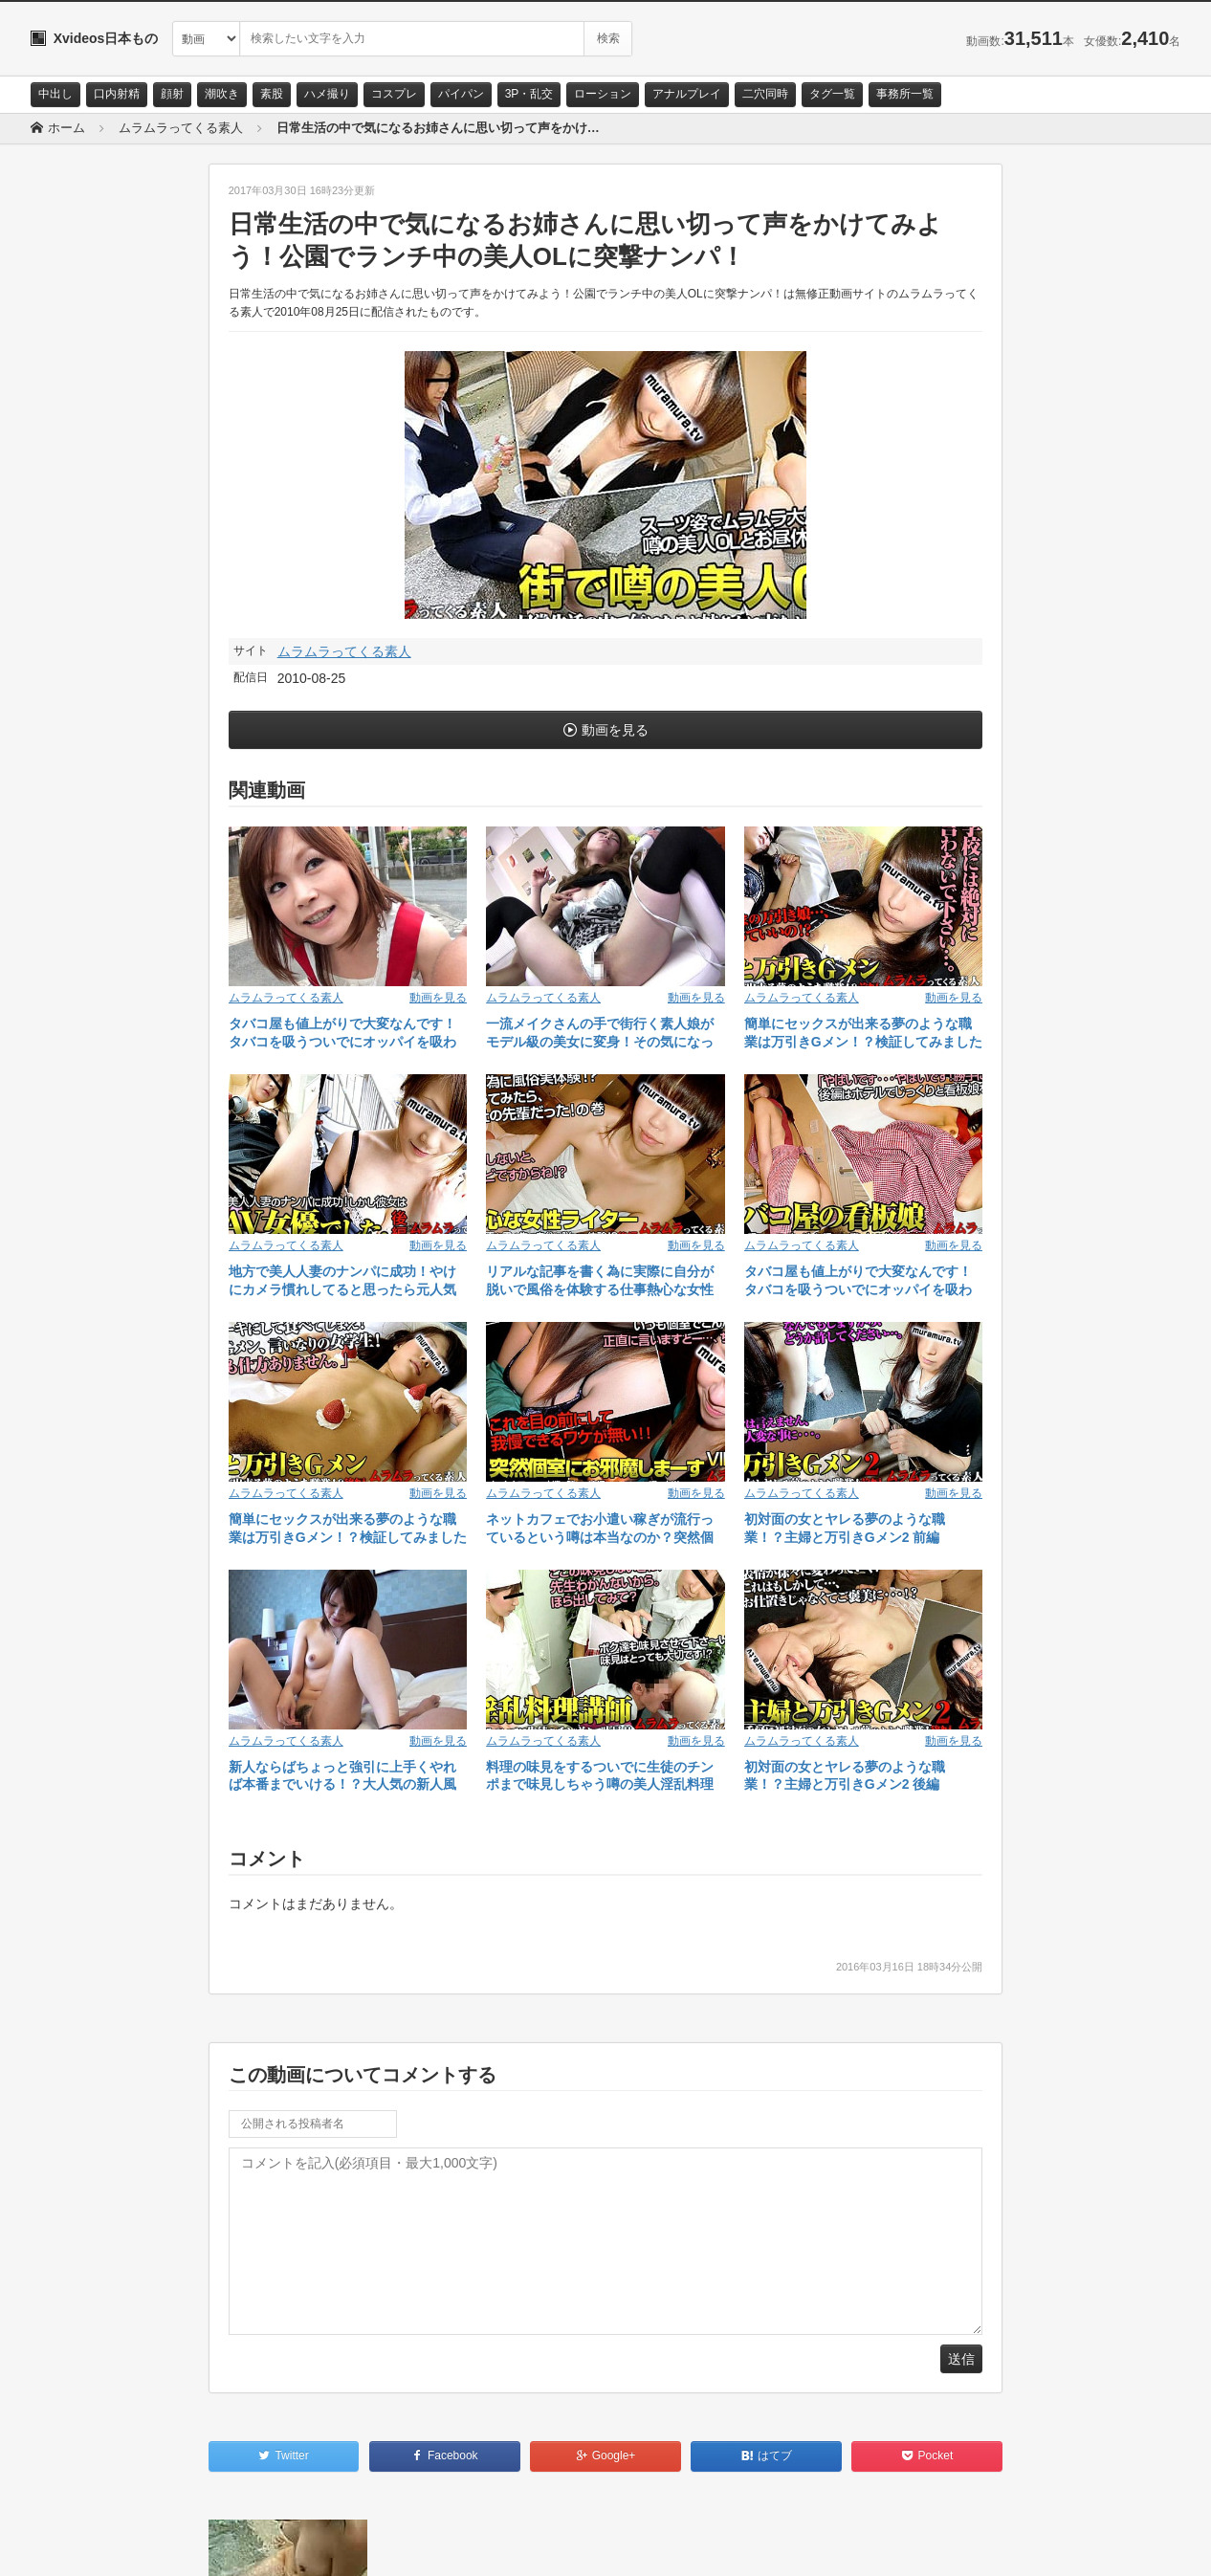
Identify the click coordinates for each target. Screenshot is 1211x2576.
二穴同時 (765, 93)
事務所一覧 (905, 93)
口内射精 (117, 93)
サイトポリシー (173, 2544)
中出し (55, 93)
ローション (602, 93)
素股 (271, 93)
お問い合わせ (80, 2544)
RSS (246, 2544)
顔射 (172, 93)
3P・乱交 (529, 93)
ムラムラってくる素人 (344, 651)
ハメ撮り (327, 93)
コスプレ (394, 93)
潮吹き (222, 93)
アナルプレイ (686, 93)
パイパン (461, 93)
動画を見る (615, 730)
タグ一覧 (832, 93)
